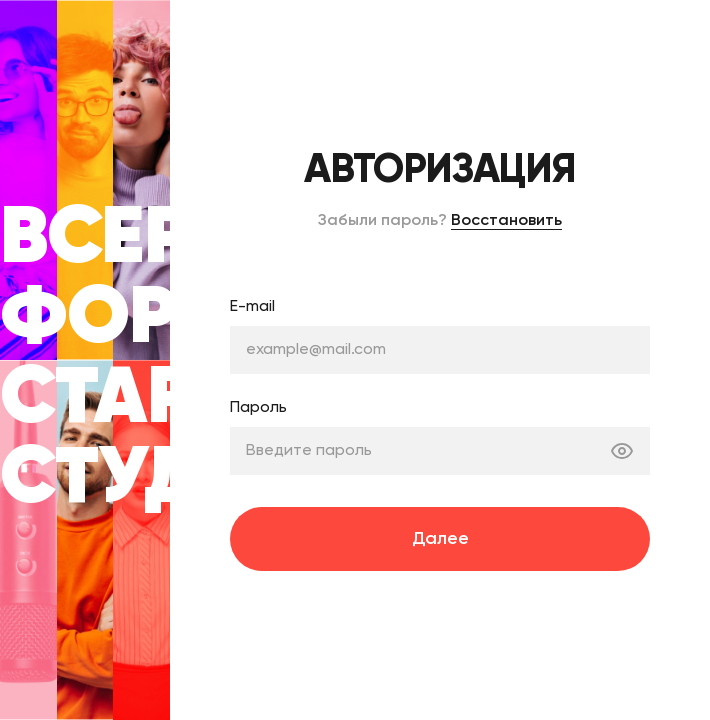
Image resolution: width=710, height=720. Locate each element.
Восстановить (506, 221)
